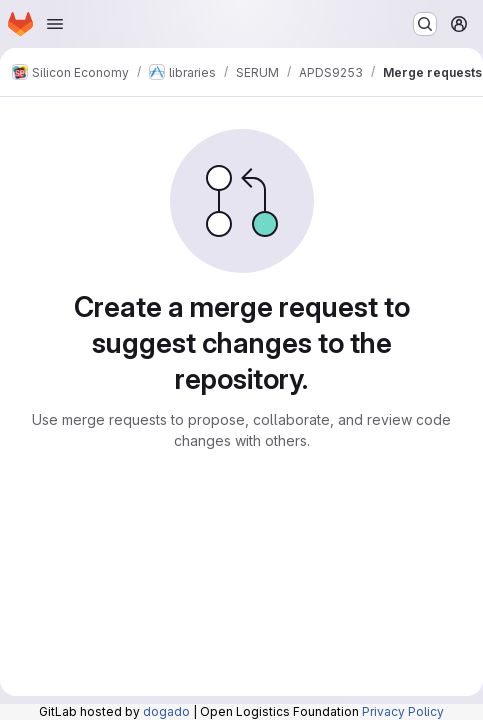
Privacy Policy (403, 711)
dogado (166, 711)
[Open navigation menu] (55, 24)
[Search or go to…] (425, 24)
